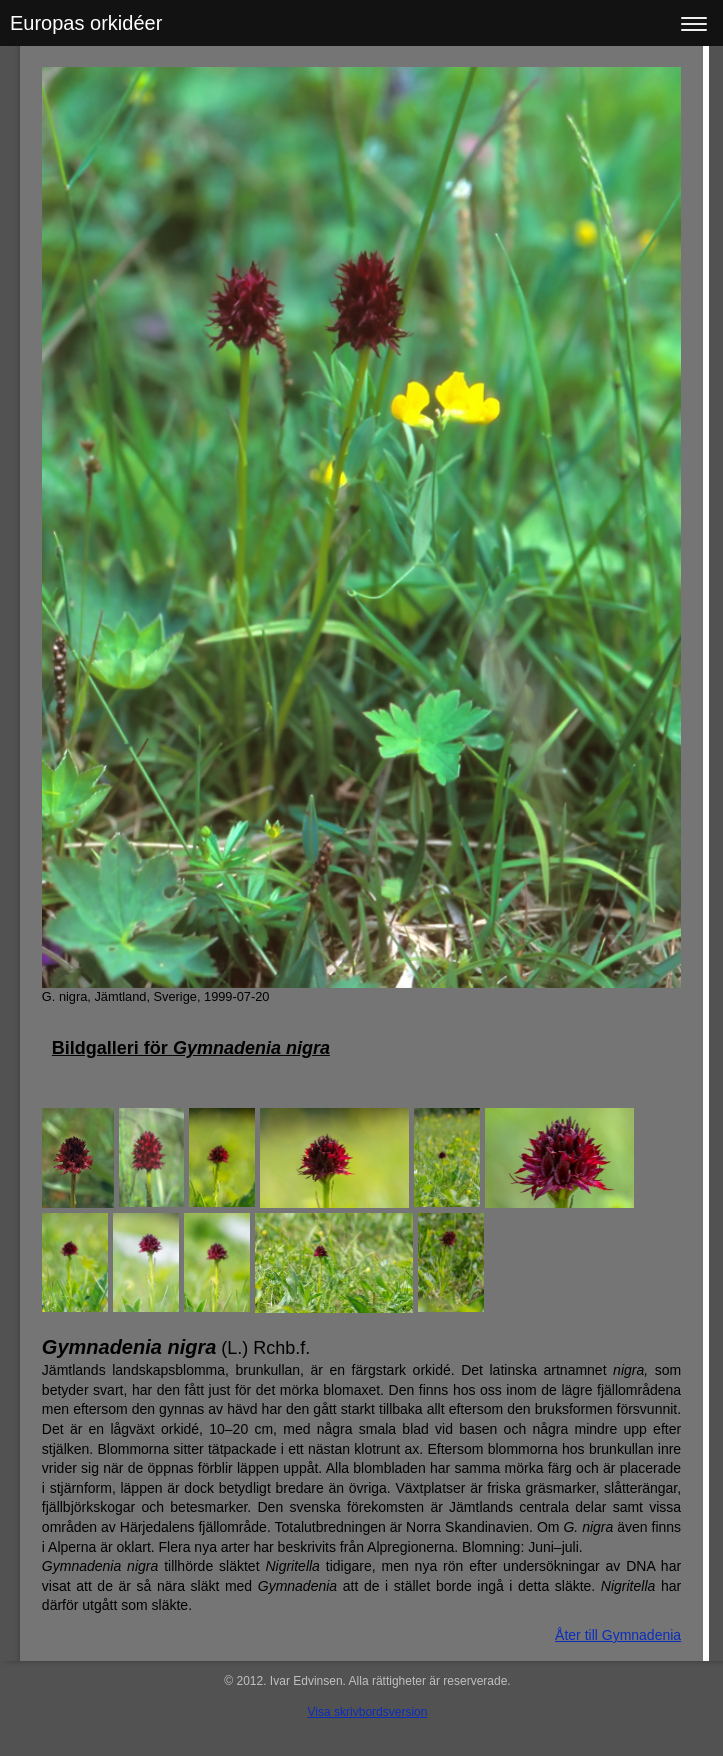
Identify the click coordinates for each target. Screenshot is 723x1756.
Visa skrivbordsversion (368, 1712)
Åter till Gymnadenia (618, 1635)
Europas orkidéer (86, 23)
